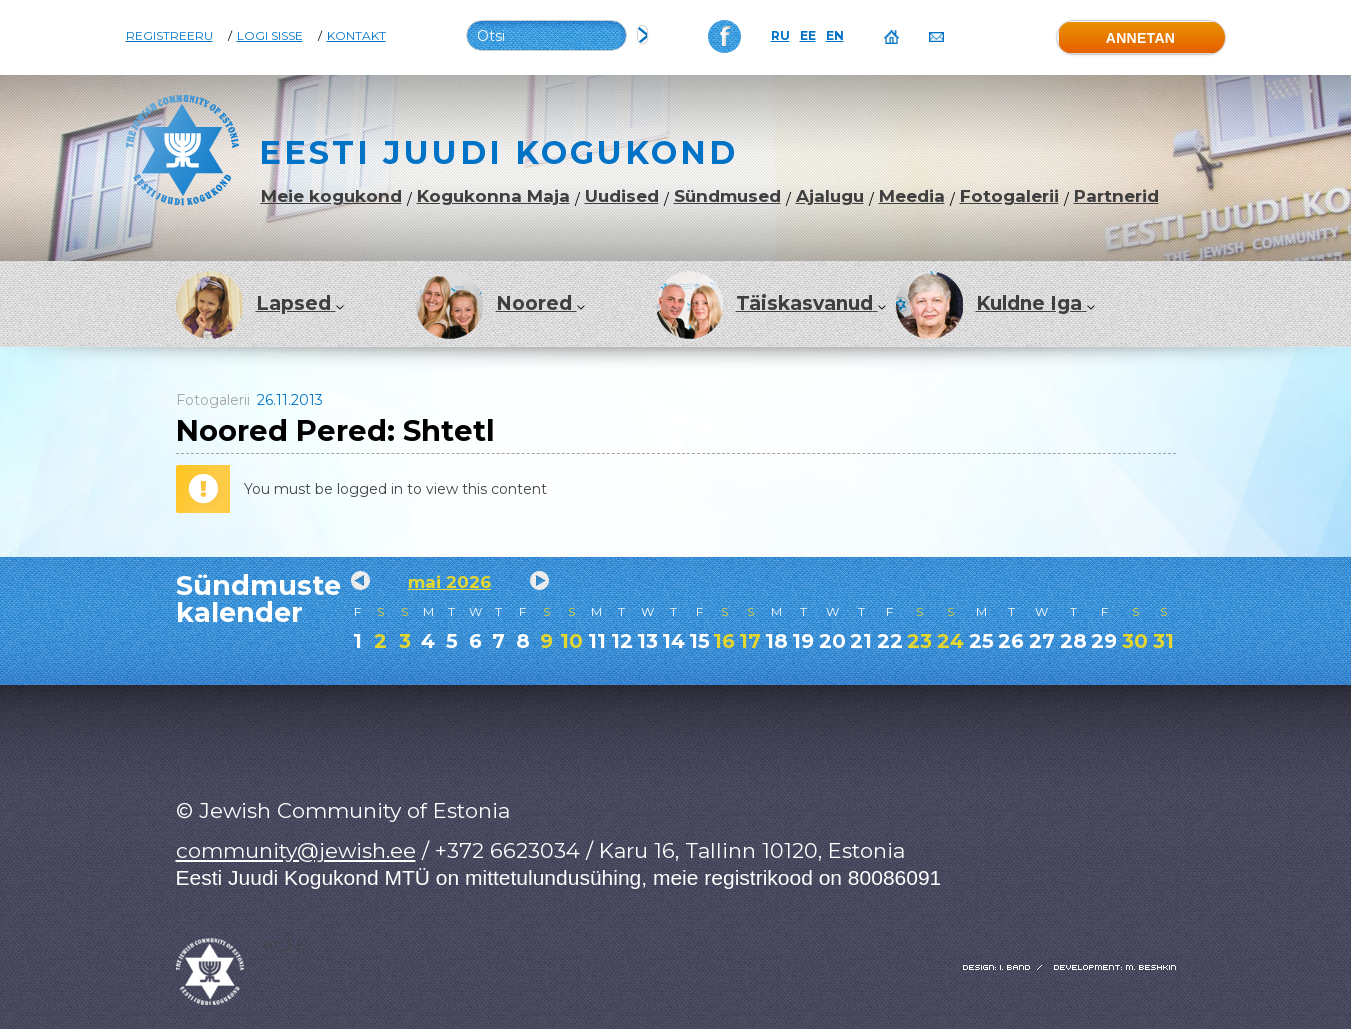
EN (835, 36)
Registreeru (169, 36)
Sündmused (727, 196)
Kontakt (356, 36)
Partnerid (1116, 196)
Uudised (622, 196)
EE (808, 36)
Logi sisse (270, 36)
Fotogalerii (1009, 196)
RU (780, 36)
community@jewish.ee (296, 850)
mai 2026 (449, 582)
